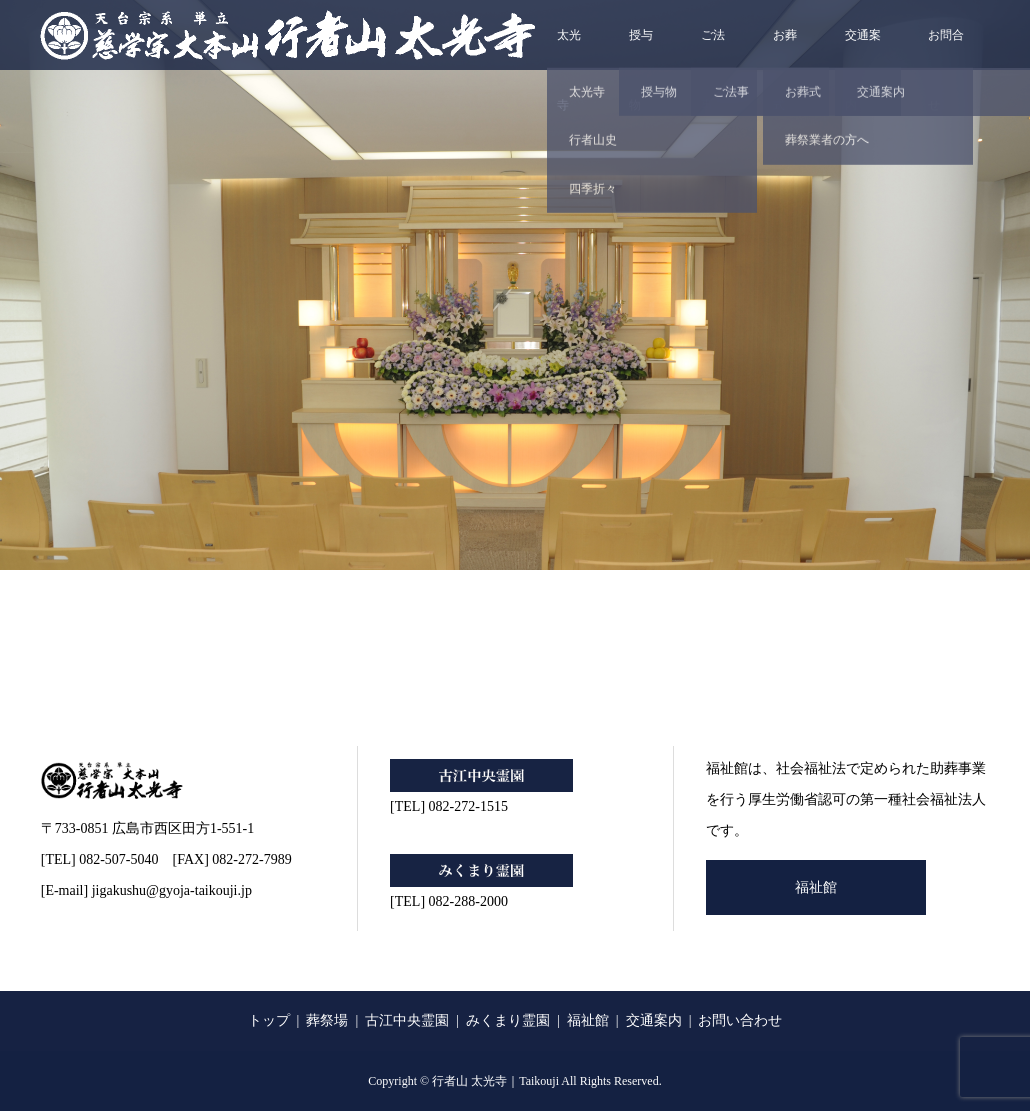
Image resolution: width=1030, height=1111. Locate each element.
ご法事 (713, 49)
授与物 (641, 49)
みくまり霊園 (508, 1020)
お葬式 (785, 49)
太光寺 (569, 49)
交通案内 (863, 49)
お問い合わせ (740, 1020)
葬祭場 (327, 1020)
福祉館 (816, 887)
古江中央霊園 (407, 1020)
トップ (269, 1020)
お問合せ (946, 49)
